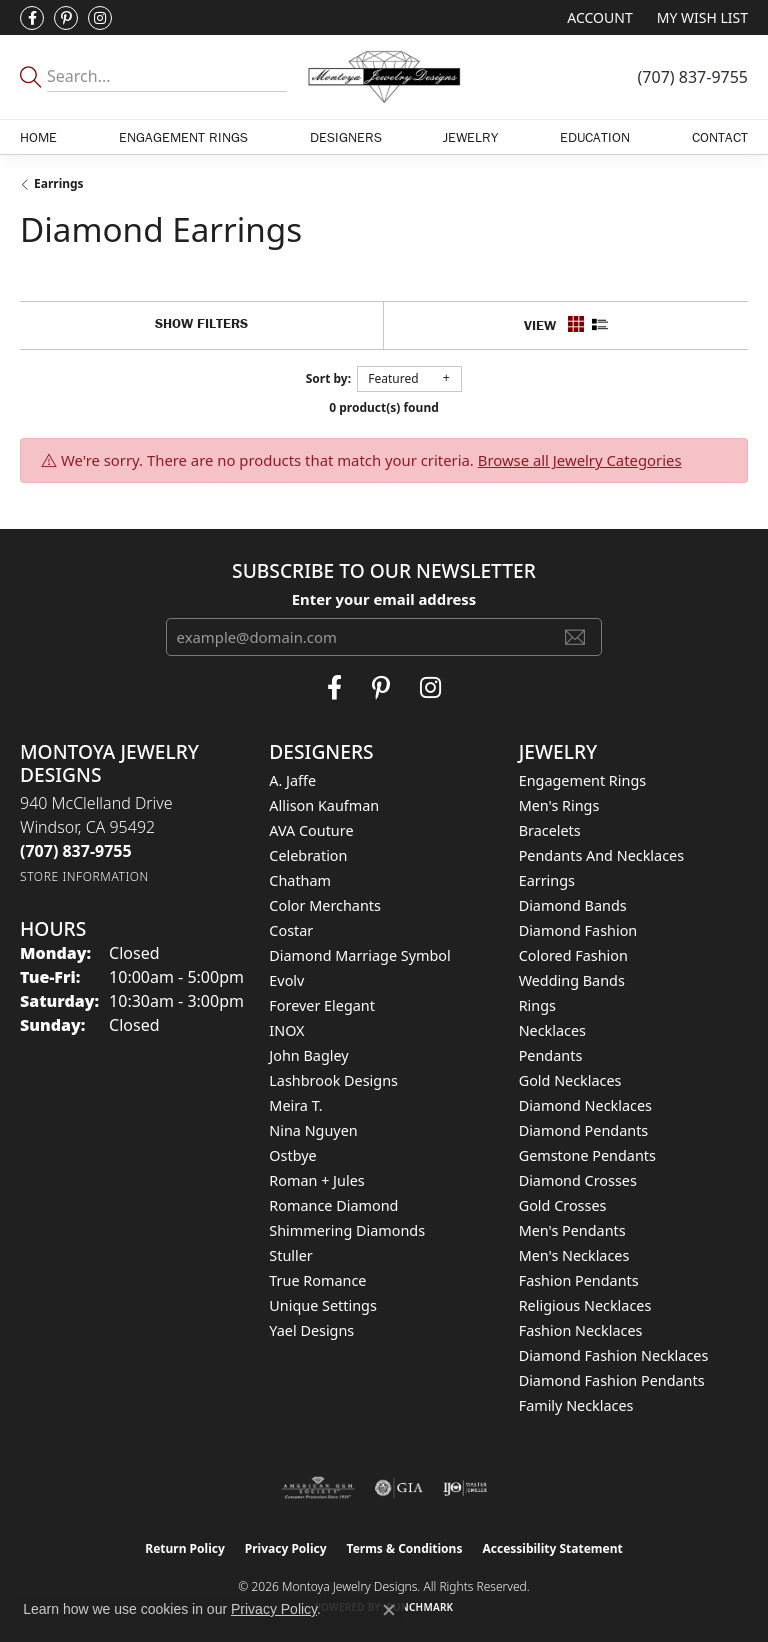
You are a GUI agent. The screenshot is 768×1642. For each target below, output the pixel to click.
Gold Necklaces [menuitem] (570, 1080)
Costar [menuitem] (291, 930)
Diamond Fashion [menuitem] (578, 930)
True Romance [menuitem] (317, 1280)
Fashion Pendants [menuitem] (579, 1280)
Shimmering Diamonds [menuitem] (347, 1230)
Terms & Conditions (405, 1548)
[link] (693, 77)
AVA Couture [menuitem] (311, 830)
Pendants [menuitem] (551, 1055)
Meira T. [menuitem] (295, 1105)
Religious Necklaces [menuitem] (585, 1305)
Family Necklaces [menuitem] (576, 1405)
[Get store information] (84, 876)
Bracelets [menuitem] (550, 830)
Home (38, 137)
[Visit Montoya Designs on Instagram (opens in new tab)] (100, 18)
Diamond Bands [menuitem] (573, 905)
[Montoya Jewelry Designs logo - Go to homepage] (384, 77)
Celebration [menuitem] (308, 855)
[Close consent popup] (389, 1610)
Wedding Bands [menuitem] (572, 980)
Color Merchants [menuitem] (325, 905)
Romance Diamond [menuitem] (333, 1205)
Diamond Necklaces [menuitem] (585, 1105)
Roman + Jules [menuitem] (316, 1180)
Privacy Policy (286, 1548)
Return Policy (185, 1548)
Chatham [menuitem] (300, 880)
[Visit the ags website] (318, 1488)
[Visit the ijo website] (465, 1488)
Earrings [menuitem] (547, 880)
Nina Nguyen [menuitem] (313, 1130)
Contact (720, 137)
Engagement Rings (183, 137)
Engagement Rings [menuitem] (583, 780)
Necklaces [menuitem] (552, 1030)
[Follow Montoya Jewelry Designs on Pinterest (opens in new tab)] (66, 18)
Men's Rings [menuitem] (559, 805)
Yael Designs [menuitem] (311, 1330)
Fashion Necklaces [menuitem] (581, 1330)
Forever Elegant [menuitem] (322, 1005)
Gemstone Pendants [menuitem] (587, 1155)
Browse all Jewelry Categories (580, 460)
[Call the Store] (76, 851)
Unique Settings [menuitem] (322, 1305)
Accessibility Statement (552, 1548)
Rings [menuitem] (537, 1005)
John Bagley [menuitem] (308, 1055)
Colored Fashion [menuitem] (573, 955)
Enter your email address (384, 599)
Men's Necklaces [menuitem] (574, 1255)
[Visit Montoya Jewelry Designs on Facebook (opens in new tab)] (32, 18)
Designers (346, 137)
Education (595, 137)
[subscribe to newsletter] (575, 637)
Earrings (59, 183)
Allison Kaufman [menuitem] (324, 805)
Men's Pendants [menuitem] (572, 1230)
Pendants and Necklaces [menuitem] (601, 855)
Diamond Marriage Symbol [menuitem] (359, 955)
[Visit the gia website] (399, 1488)
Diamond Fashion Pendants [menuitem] (612, 1380)
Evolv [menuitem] (286, 980)
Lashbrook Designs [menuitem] (333, 1080)
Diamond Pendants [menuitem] (584, 1130)
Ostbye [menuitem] (292, 1155)
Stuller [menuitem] (290, 1255)
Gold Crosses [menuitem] (563, 1205)
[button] (597, 17)
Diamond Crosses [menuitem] (578, 1180)
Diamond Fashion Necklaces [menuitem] (614, 1355)
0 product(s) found (384, 407)
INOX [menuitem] (286, 1030)
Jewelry (470, 137)
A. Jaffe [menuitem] (292, 780)
